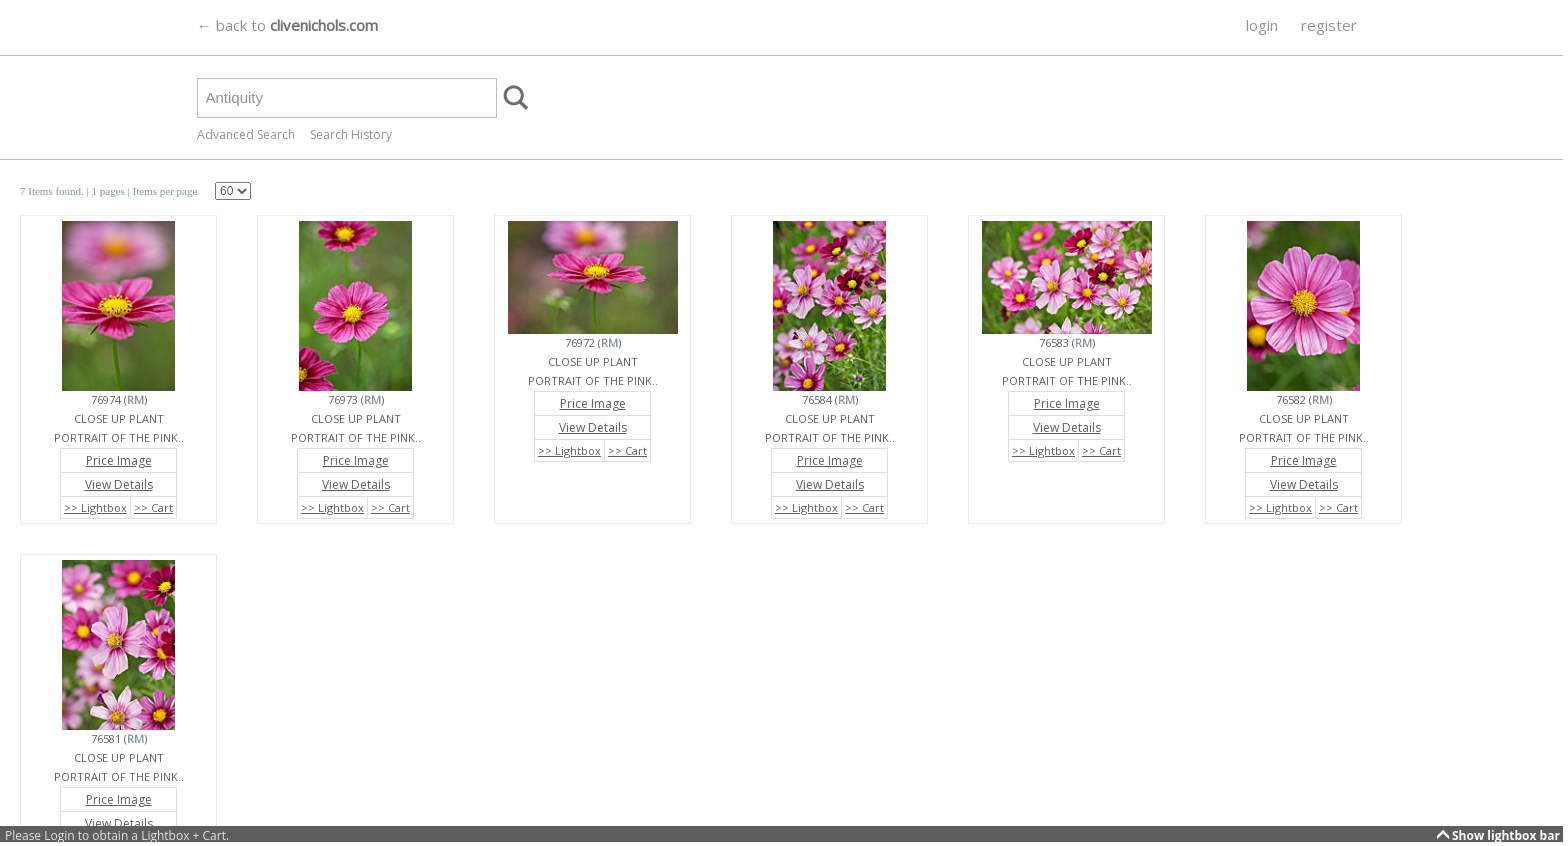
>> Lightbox (95, 507)
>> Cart (153, 507)
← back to (287, 25)
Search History (351, 134)
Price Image (119, 460)
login (1262, 25)
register (1329, 25)
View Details (119, 484)
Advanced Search (246, 134)
